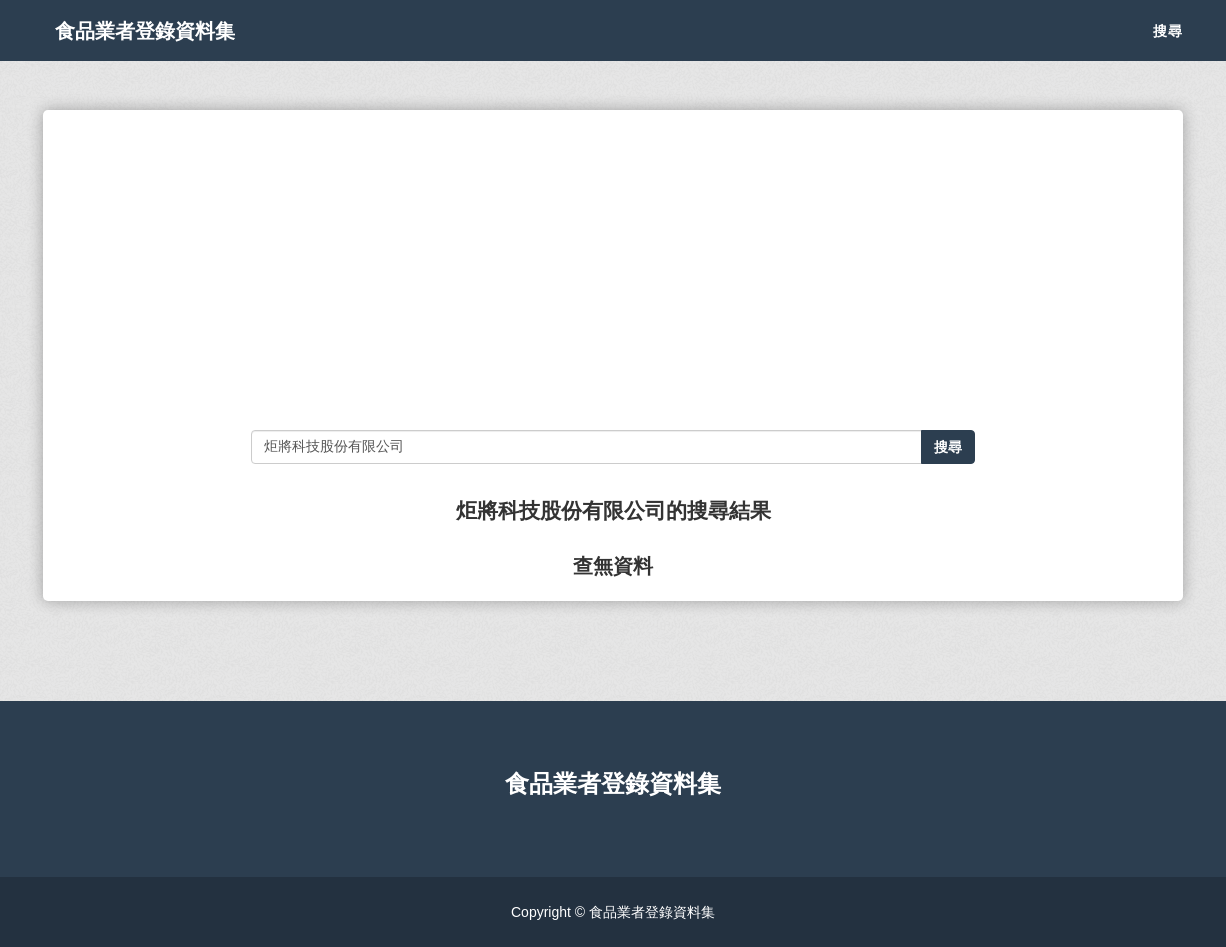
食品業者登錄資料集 (169, 50)
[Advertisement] (612, 270)
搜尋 (1168, 50)
